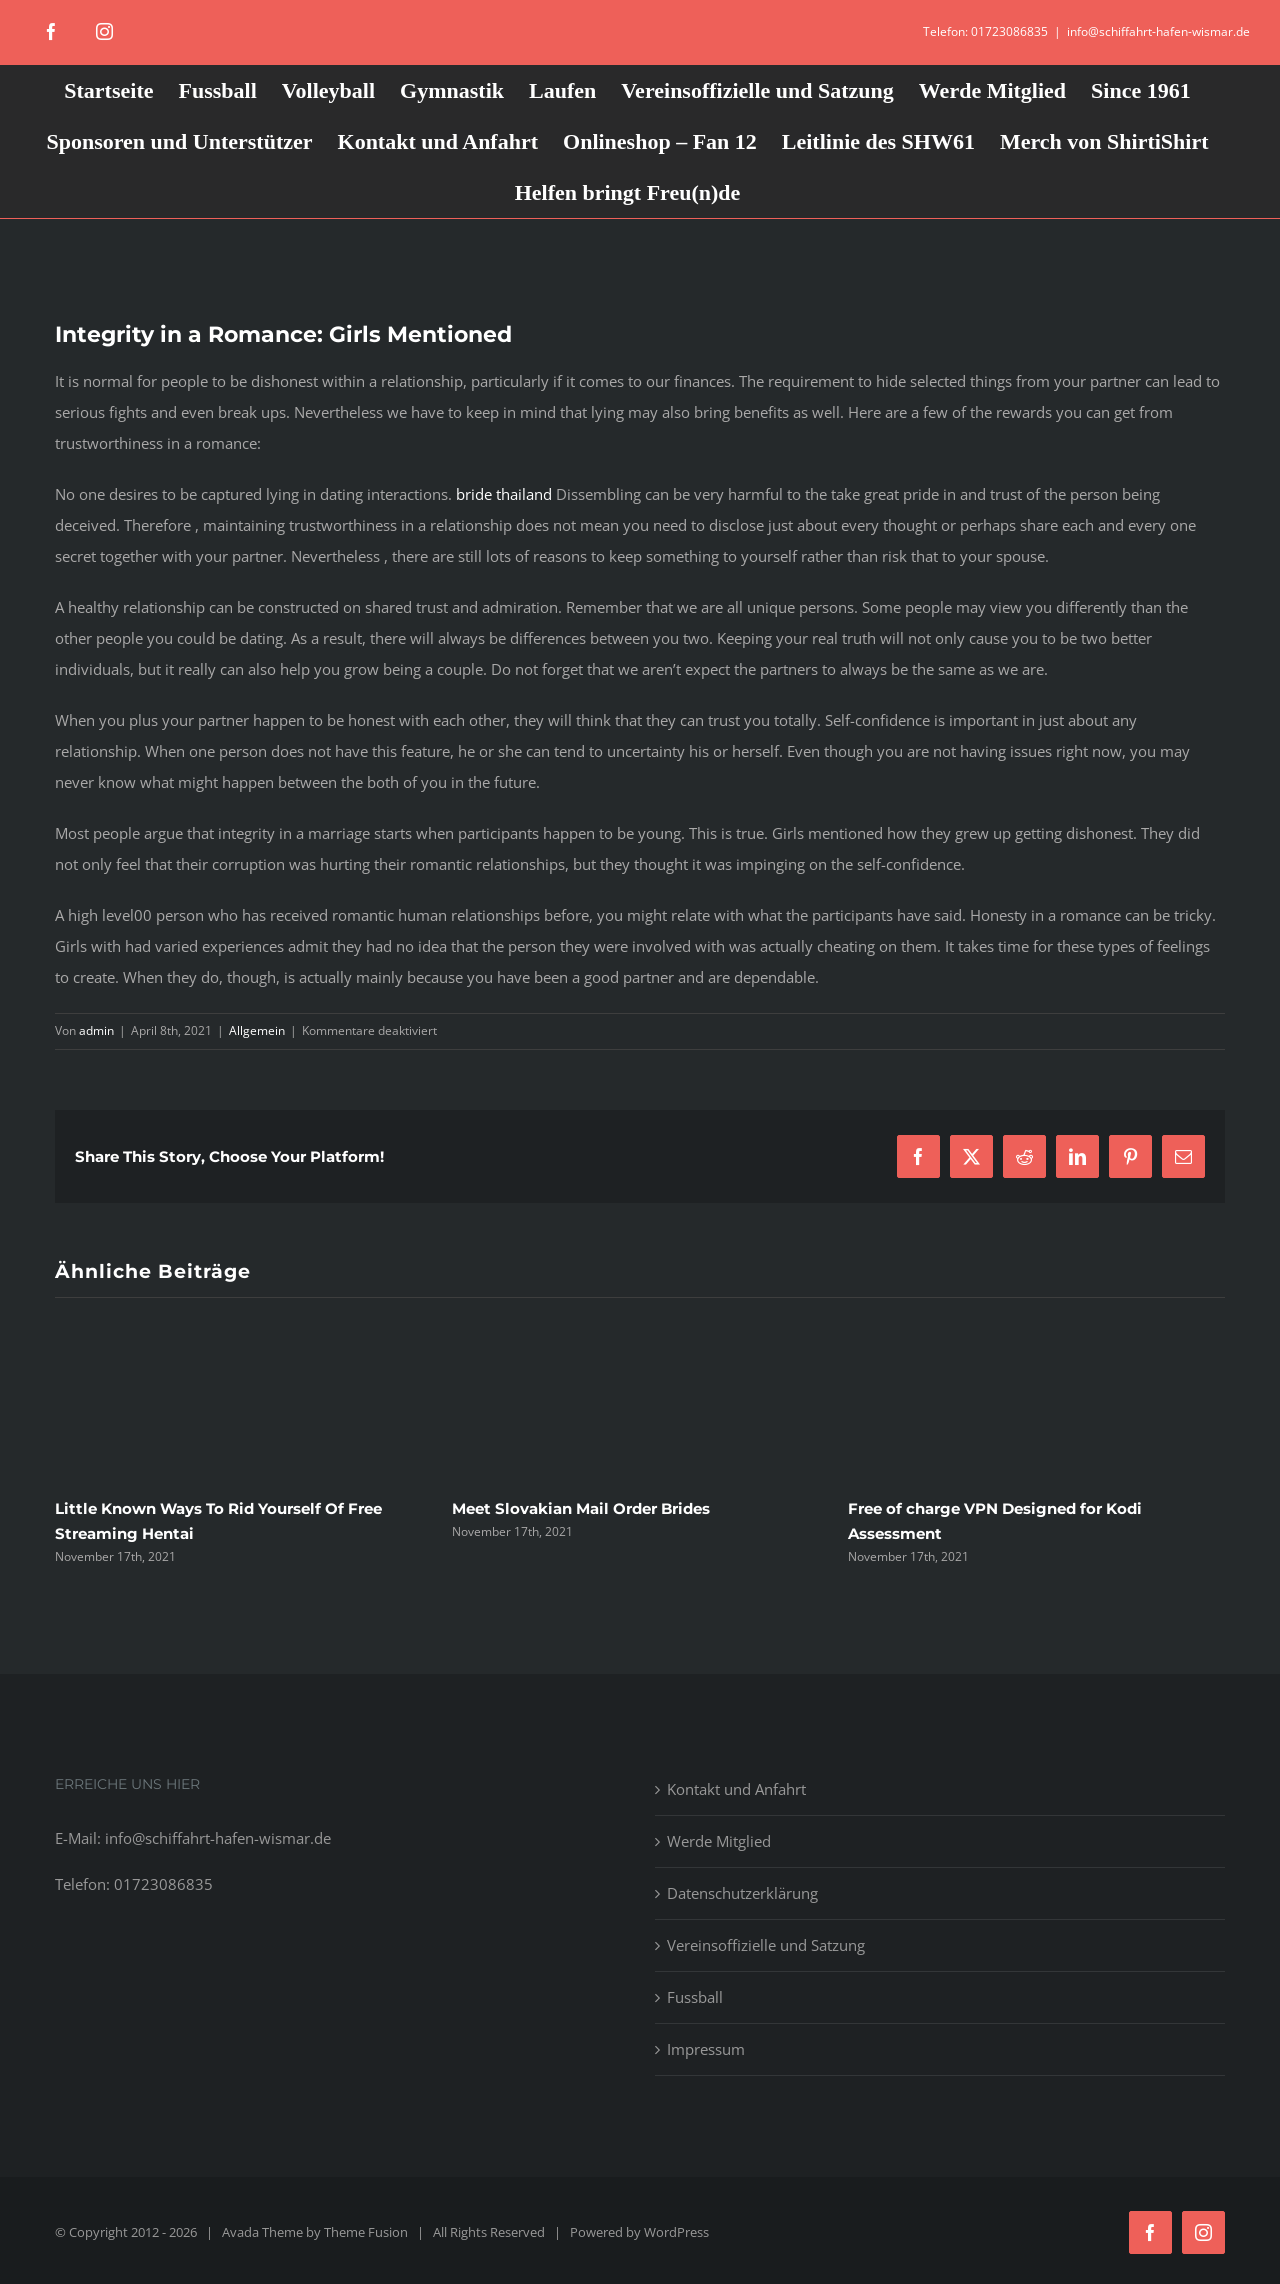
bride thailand (504, 494)
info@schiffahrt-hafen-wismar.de (1158, 31)
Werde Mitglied (719, 1841)
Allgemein (257, 1030)
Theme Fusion (366, 2232)
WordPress (676, 2232)
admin (96, 1030)
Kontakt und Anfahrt (736, 1789)
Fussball (695, 1997)
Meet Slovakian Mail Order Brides (581, 1508)
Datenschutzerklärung (742, 1893)
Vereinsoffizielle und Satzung (766, 1945)
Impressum (706, 2049)
